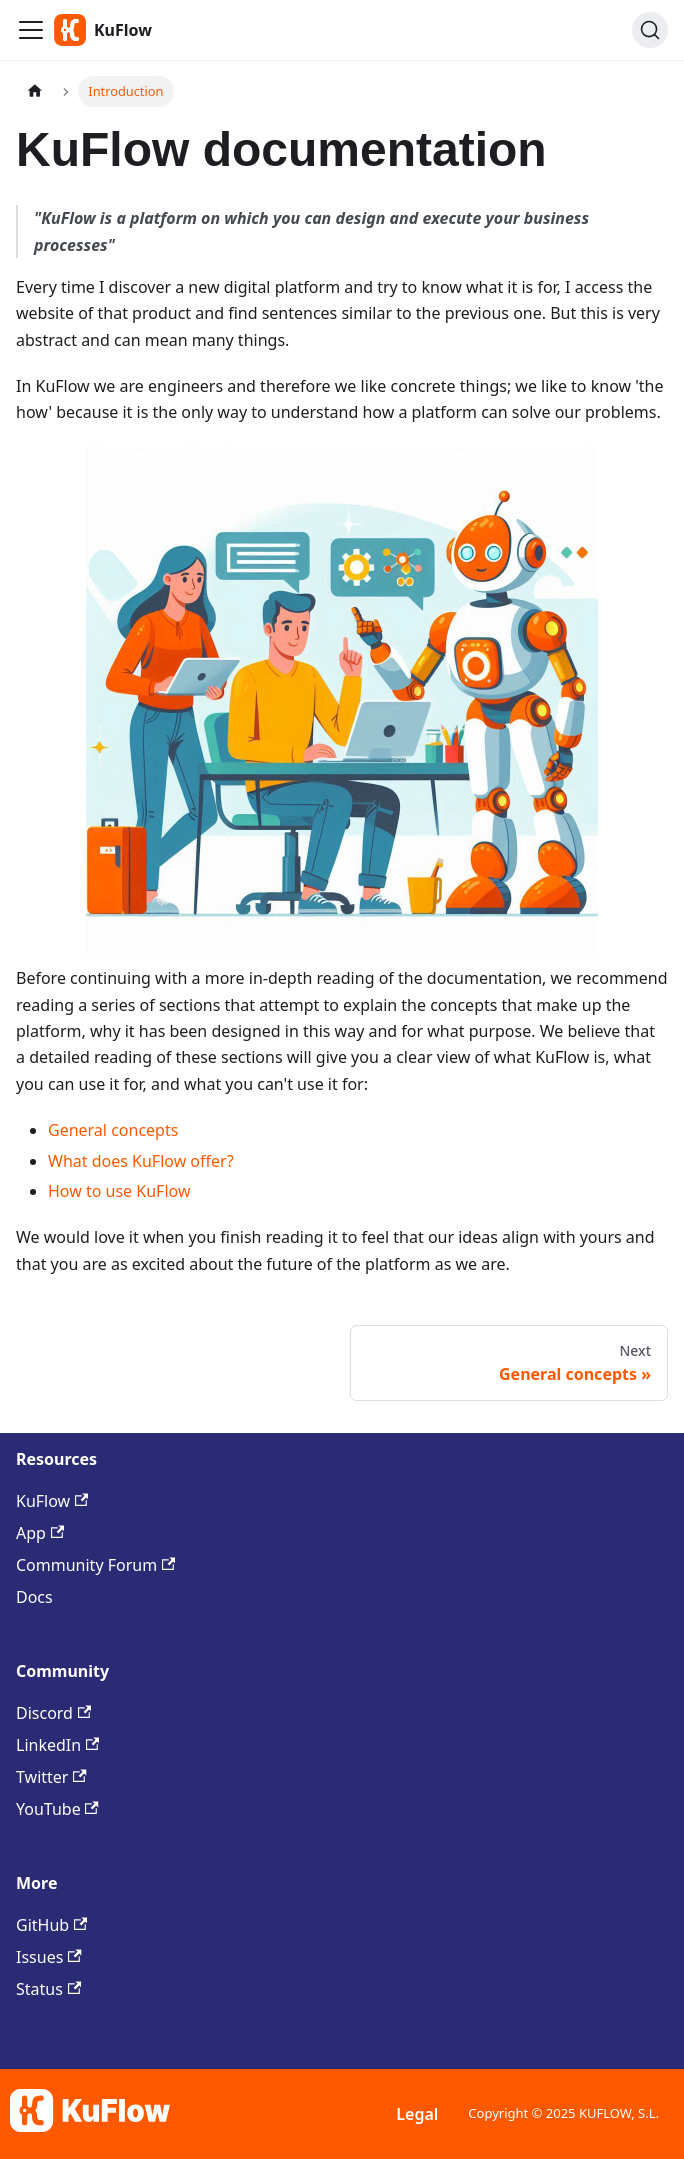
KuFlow (52, 1501)
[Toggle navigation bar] (31, 30)
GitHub (51, 1925)
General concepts (113, 1130)
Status (48, 1989)
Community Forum (95, 1565)
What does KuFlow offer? (141, 1161)
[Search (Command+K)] (650, 30)
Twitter (51, 1777)
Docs (34, 1597)
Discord (53, 1713)
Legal (417, 2114)
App (40, 1533)
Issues (49, 1957)
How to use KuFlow (119, 1191)
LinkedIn (57, 1745)
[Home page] (35, 91)
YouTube (57, 1809)
